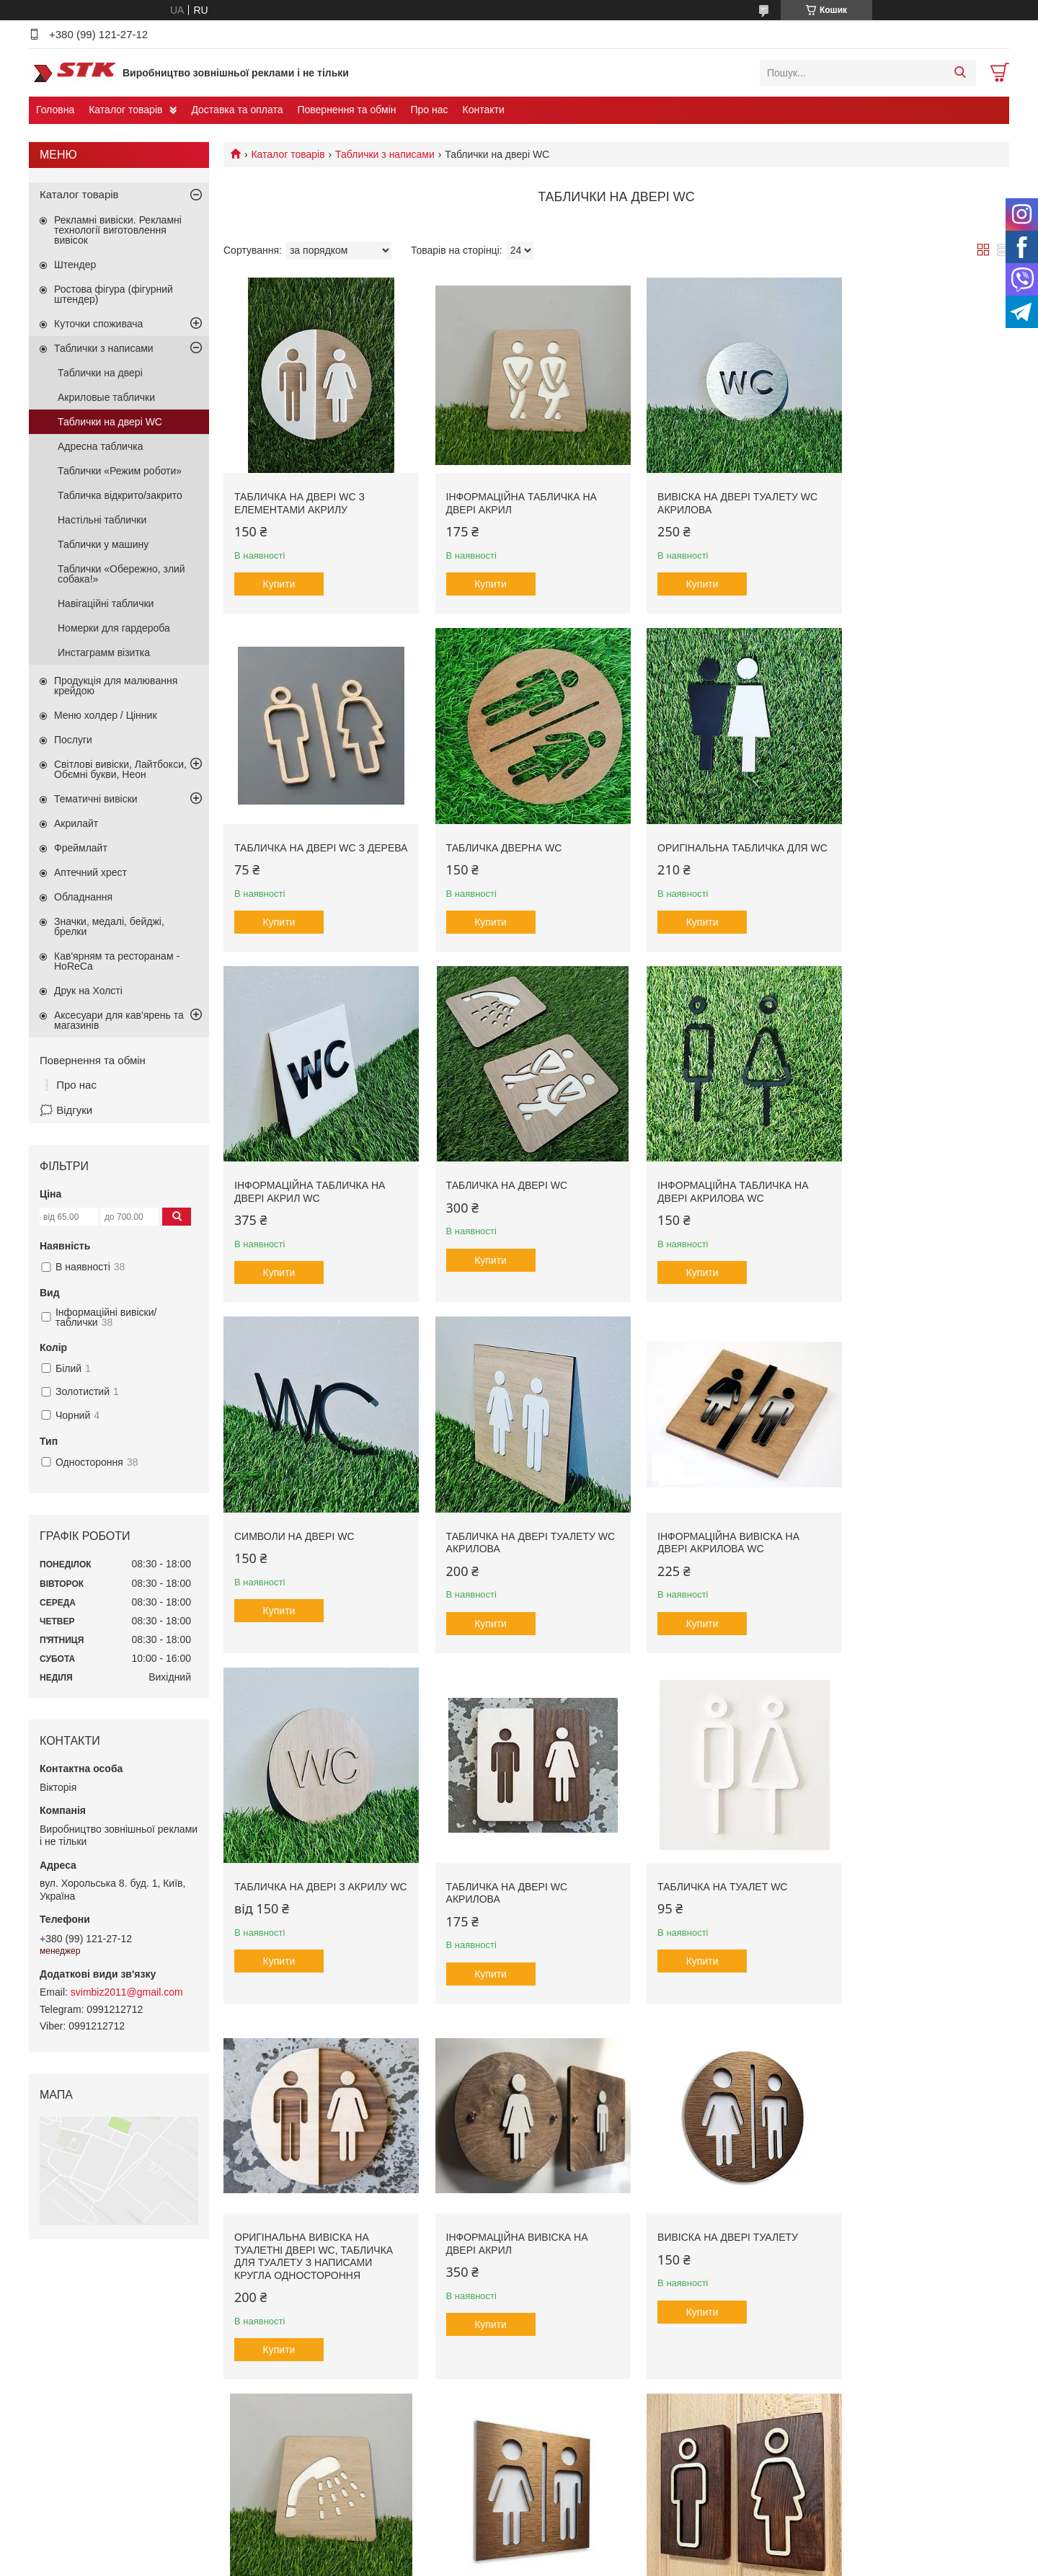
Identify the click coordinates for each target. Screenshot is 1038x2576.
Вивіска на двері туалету (505, 1868)
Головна (55, 109)
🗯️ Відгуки (66, 1110)
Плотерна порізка (571, 2497)
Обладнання (83, 897)
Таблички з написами (385, 154)
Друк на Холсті (88, 990)
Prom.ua (586, 2549)
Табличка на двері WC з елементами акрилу (299, 492)
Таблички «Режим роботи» (120, 471)
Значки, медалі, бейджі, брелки (109, 926)
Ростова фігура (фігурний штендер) (113, 294)
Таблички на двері (100, 373)
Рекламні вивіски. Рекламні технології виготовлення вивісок (118, 230)
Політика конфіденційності (666, 2562)
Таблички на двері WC (110, 422)
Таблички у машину (103, 544)
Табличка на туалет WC (700, 1504)
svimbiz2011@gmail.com (127, 1992)
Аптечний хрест (90, 872)
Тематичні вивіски (96, 799)
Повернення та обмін (346, 109)
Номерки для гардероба (114, 628)
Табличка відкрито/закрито (120, 495)
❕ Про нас (68, 1085)
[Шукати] (960, 73)
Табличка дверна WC (292, 825)
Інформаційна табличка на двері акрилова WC (309, 1171)
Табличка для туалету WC (506, 2207)
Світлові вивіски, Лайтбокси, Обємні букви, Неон (120, 769)
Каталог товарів (125, 109)
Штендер (75, 264)
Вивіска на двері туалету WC (915, 2207)
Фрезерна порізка (571, 2466)
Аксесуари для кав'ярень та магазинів (119, 1020)
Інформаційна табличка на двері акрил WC (710, 831)
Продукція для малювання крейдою (115, 685)
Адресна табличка (100, 446)
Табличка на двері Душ (699, 1868)
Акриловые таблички (106, 397)
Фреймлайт (80, 848)
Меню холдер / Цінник (105, 715)
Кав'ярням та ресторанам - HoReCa (116, 961)
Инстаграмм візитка (104, 652)
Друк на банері (565, 2481)
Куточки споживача (98, 323)
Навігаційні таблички (106, 603)
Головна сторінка (80, 2497)
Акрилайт (76, 823)
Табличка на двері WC (896, 825)
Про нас (429, 109)
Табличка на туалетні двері (911, 1868)
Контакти (484, 109)
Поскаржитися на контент (555, 2562)
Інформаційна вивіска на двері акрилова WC (906, 1171)
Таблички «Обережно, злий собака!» (121, 574)
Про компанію (73, 2481)
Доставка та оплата (237, 109)
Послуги (73, 739)
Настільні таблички (102, 520)
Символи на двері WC (495, 1164)
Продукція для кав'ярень (349, 2497)
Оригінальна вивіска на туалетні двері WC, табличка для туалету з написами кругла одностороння (914, 1523)
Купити (279, 573)
